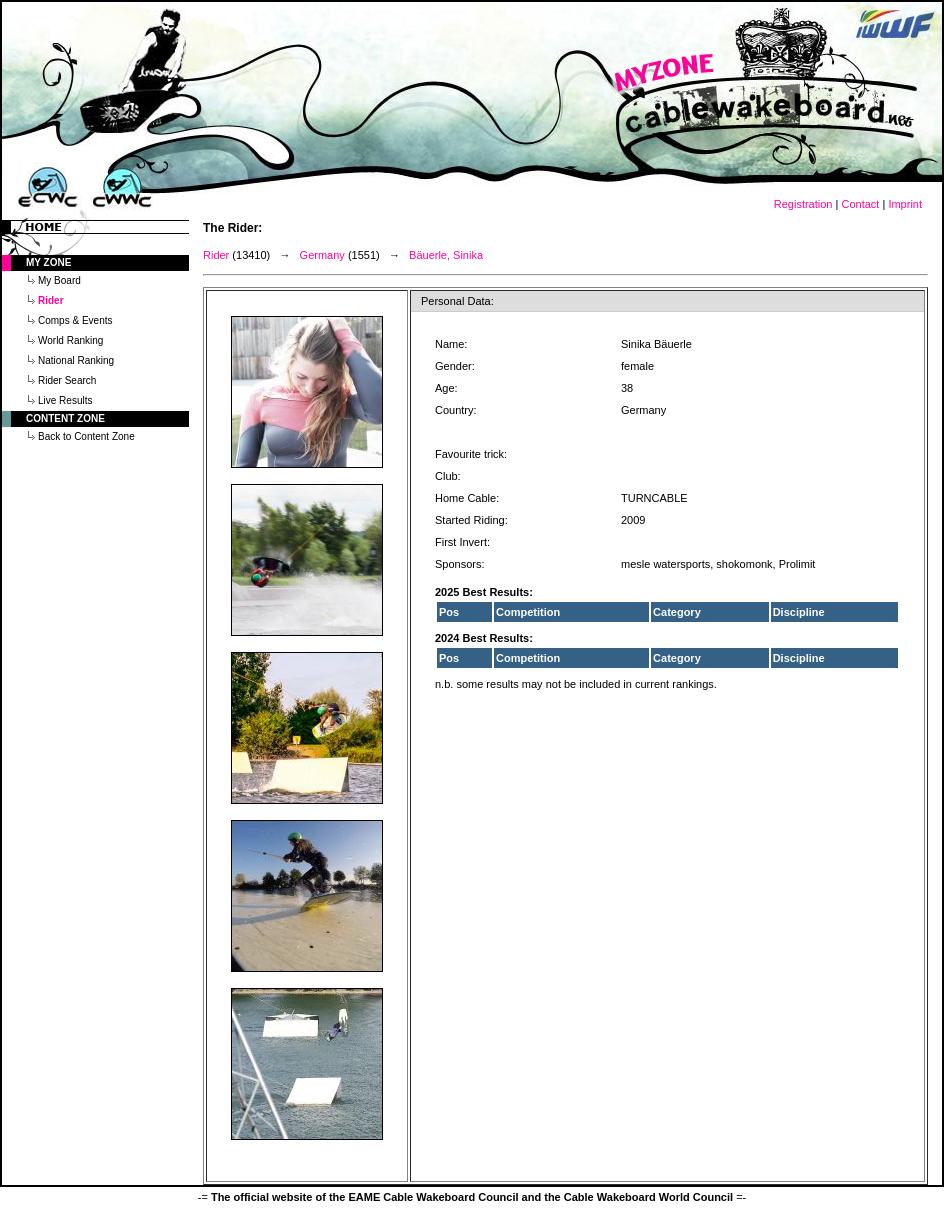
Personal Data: (457, 301)
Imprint (905, 204)
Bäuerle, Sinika (446, 255)
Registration (803, 204)
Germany (322, 255)
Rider (216, 255)
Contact (860, 204)
